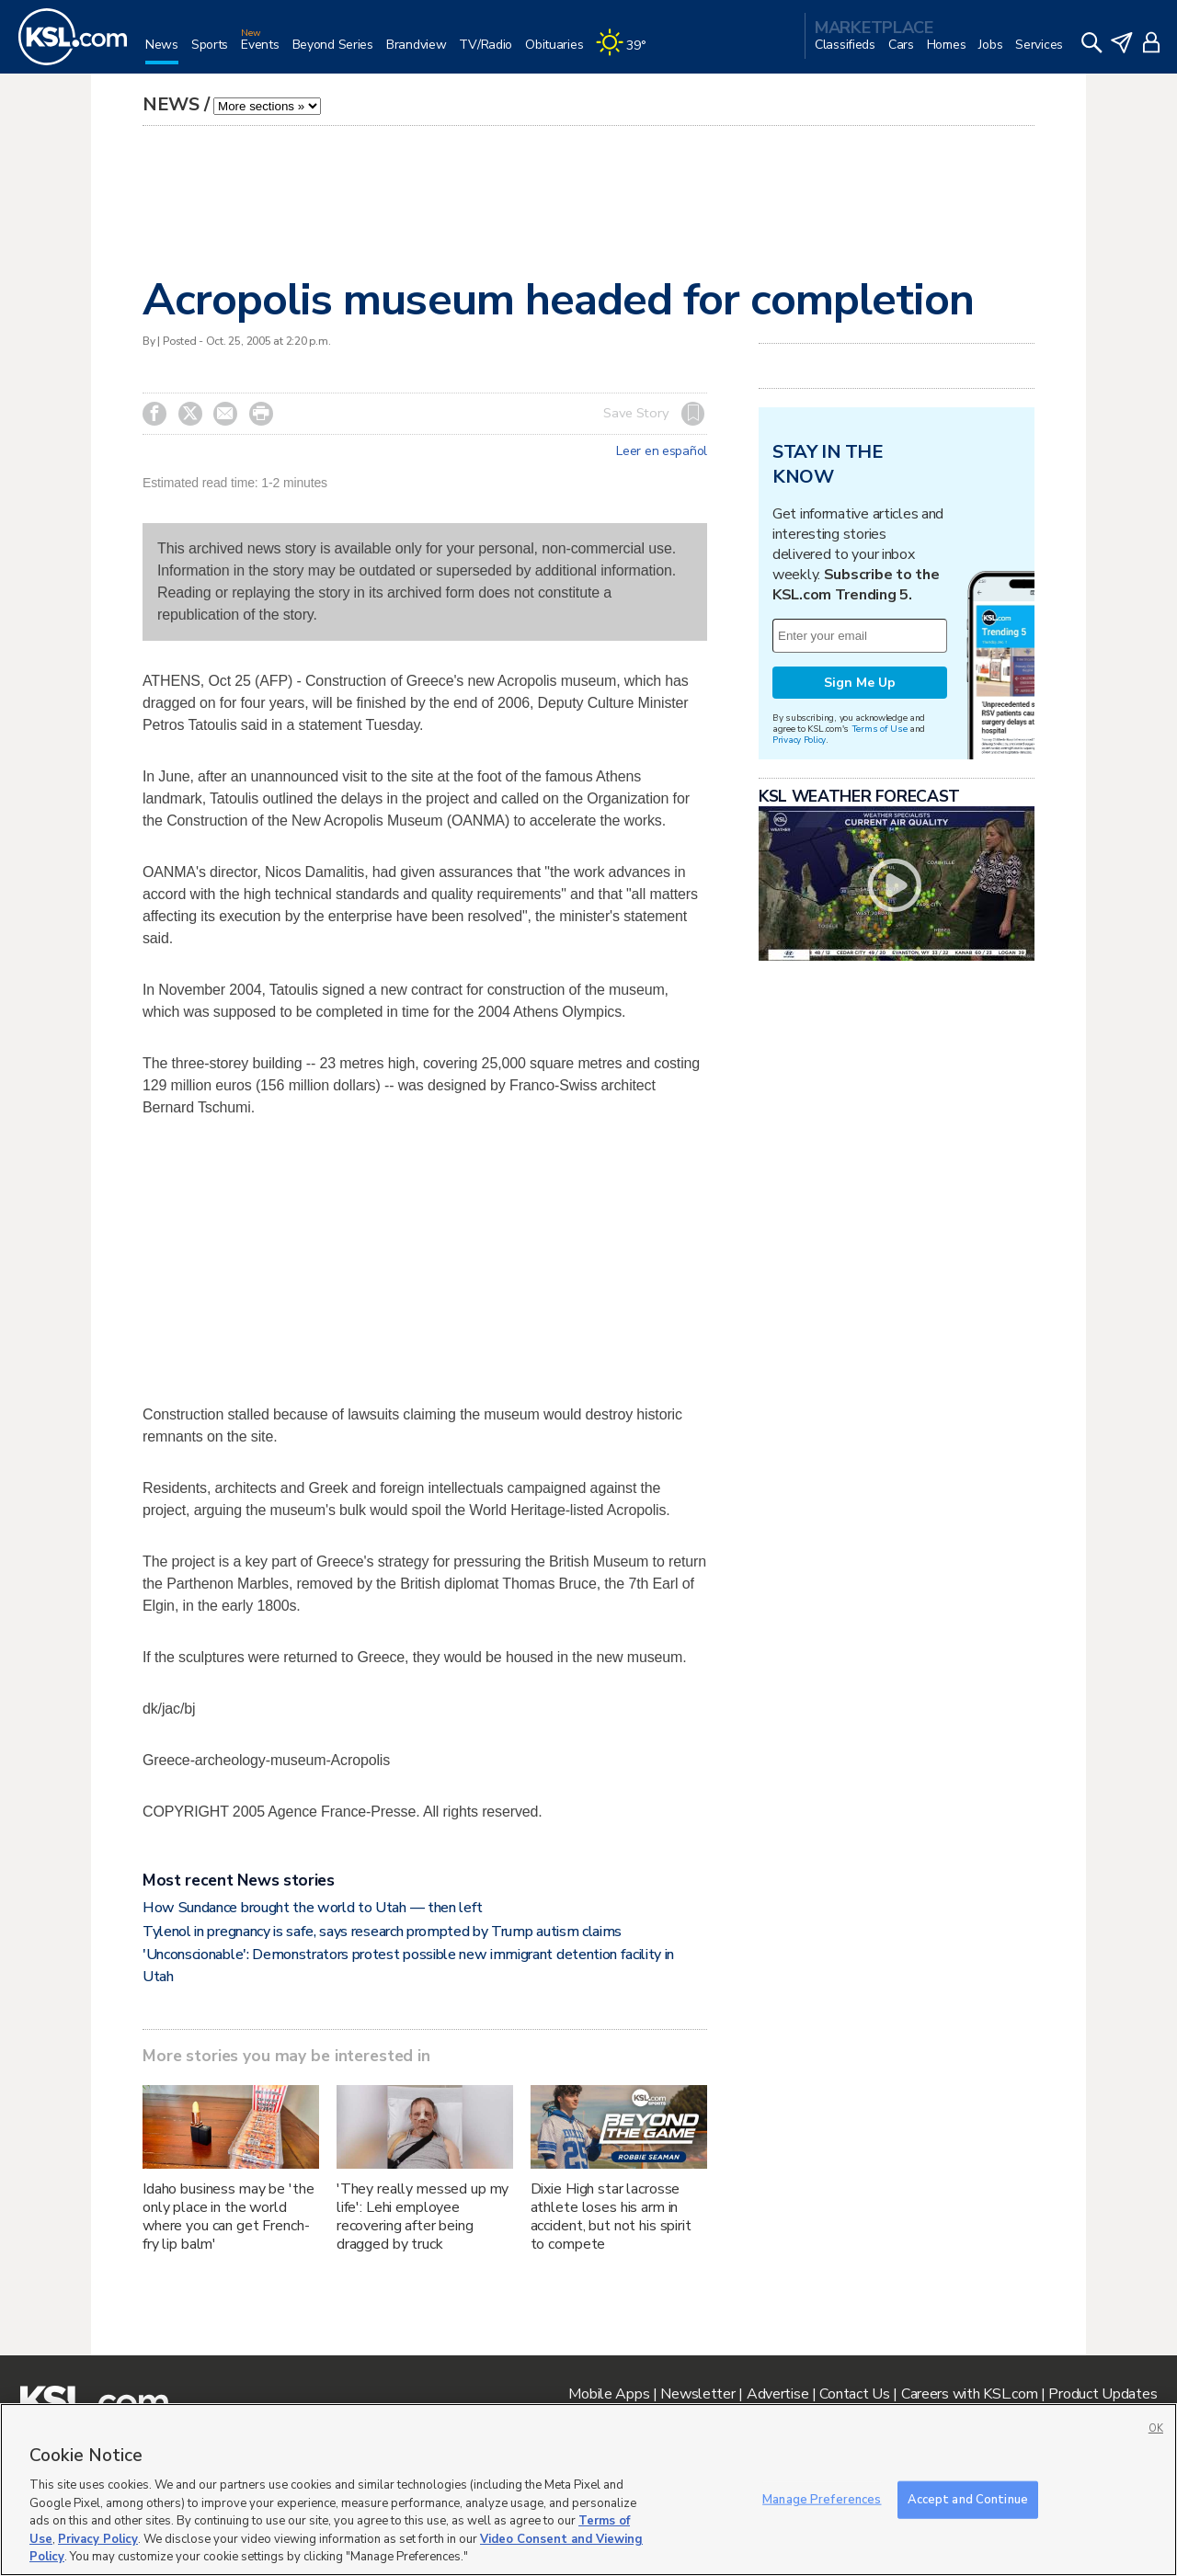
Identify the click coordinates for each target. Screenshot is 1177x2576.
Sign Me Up (860, 682)
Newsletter (697, 2394)
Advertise (777, 2394)
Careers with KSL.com (969, 2394)
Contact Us (854, 2394)
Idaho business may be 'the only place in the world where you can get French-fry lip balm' (228, 2216)
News (171, 104)
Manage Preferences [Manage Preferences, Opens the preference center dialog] (821, 2499)
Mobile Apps (608, 2394)
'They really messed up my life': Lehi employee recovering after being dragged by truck (423, 2216)
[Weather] (627, 52)
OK (1155, 2428)
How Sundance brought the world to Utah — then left (313, 1908)
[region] (588, 2489)
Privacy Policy (799, 740)
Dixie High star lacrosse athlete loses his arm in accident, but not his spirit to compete (611, 2216)
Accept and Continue (968, 2499)
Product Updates (1102, 2394)
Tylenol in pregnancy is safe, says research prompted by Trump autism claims (382, 1931)
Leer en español (661, 451)
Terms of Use (879, 729)
